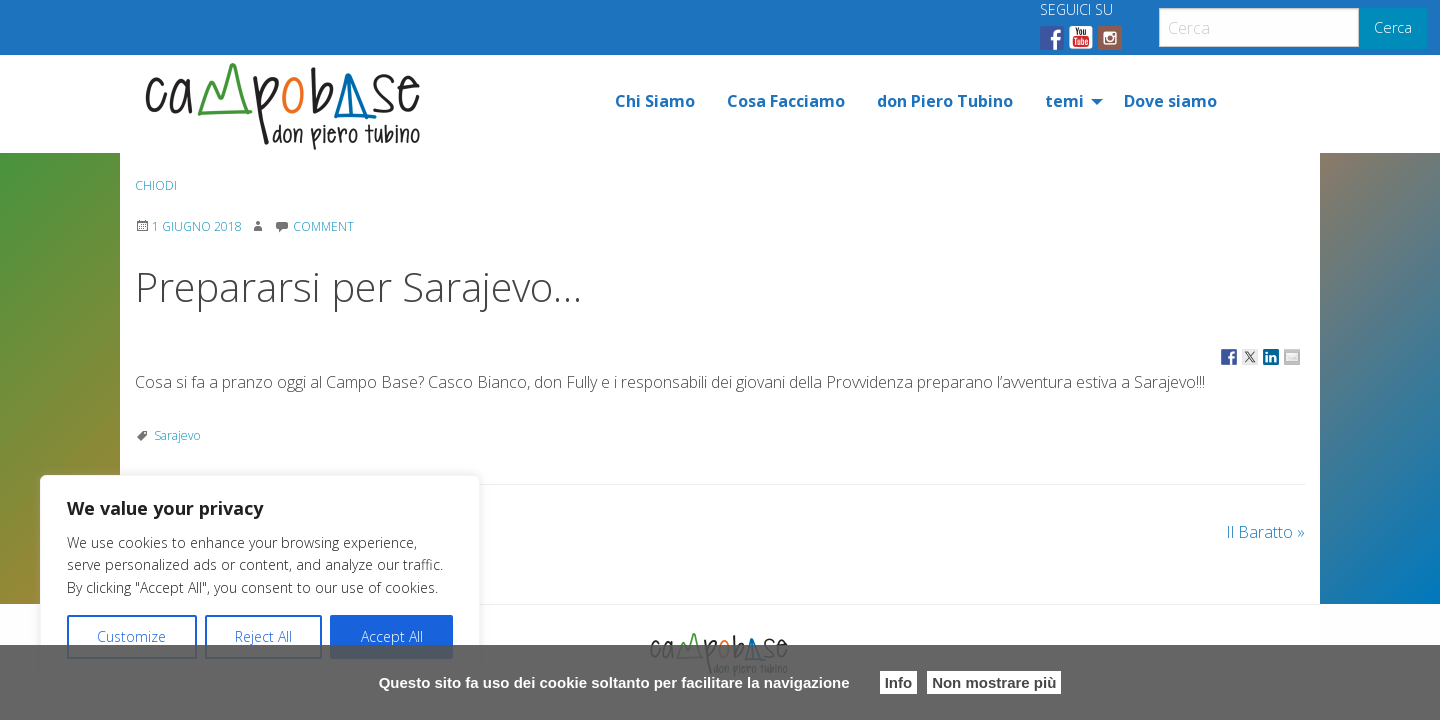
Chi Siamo (655, 101)
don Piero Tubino (945, 101)
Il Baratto (1265, 532)
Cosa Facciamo (786, 101)
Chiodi (156, 185)
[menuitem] (655, 101)
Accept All (392, 636)
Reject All (263, 636)
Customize (131, 636)
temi (1064, 101)
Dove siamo (1170, 101)
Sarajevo (177, 435)
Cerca (1393, 27)
